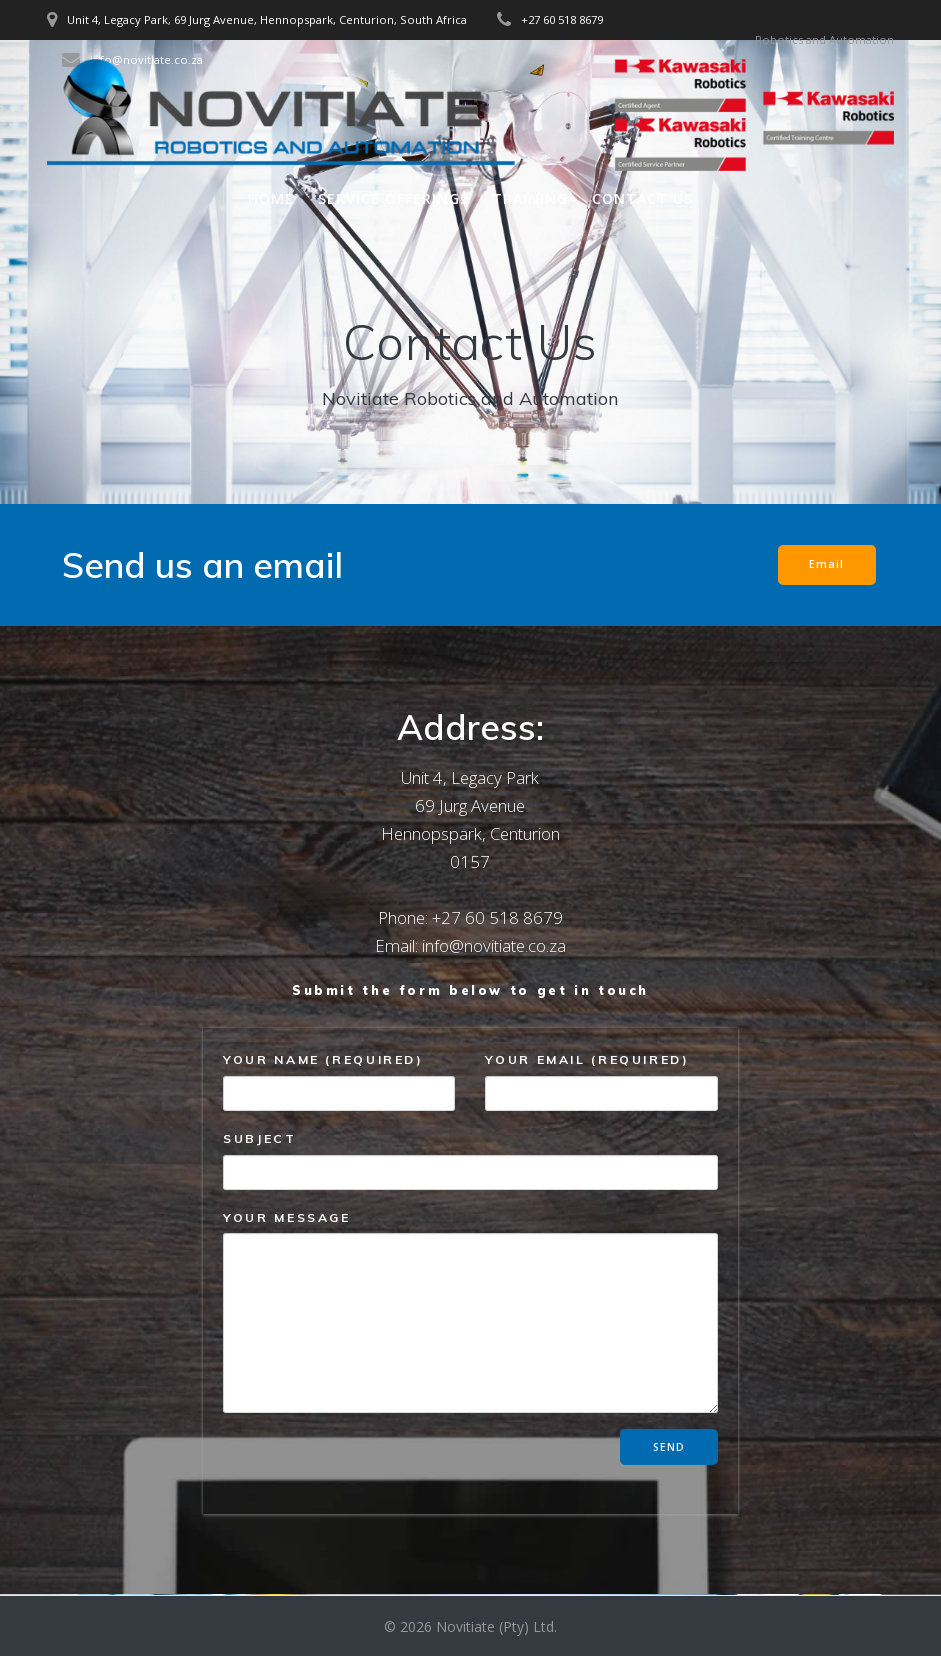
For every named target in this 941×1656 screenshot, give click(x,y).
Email (826, 564)
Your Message (470, 1311)
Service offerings (393, 198)
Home (271, 198)
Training (530, 198)
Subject (470, 1160)
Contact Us (642, 198)
